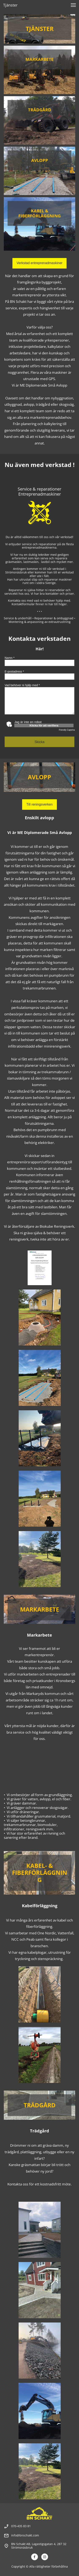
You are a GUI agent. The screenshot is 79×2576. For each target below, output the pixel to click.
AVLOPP (39, 160)
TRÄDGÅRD (39, 110)
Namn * (10, 658)
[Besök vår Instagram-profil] (44, 2556)
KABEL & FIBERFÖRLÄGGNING (39, 213)
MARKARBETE (39, 59)
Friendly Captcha (67, 730)
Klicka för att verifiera (43, 725)
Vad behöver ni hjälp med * (22, 685)
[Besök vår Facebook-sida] (34, 2556)
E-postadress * (14, 671)
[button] (73, 5)
